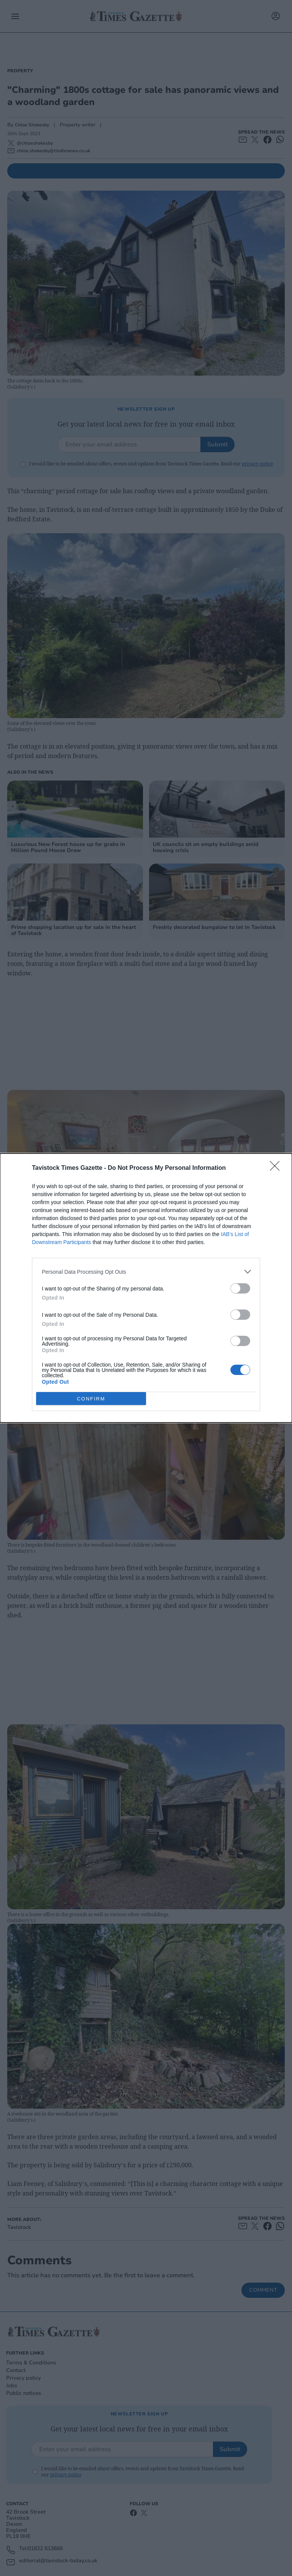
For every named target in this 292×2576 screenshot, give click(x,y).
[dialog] (146, 1288)
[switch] (240, 1288)
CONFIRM (91, 1399)
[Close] (277, 1168)
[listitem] (146, 1272)
